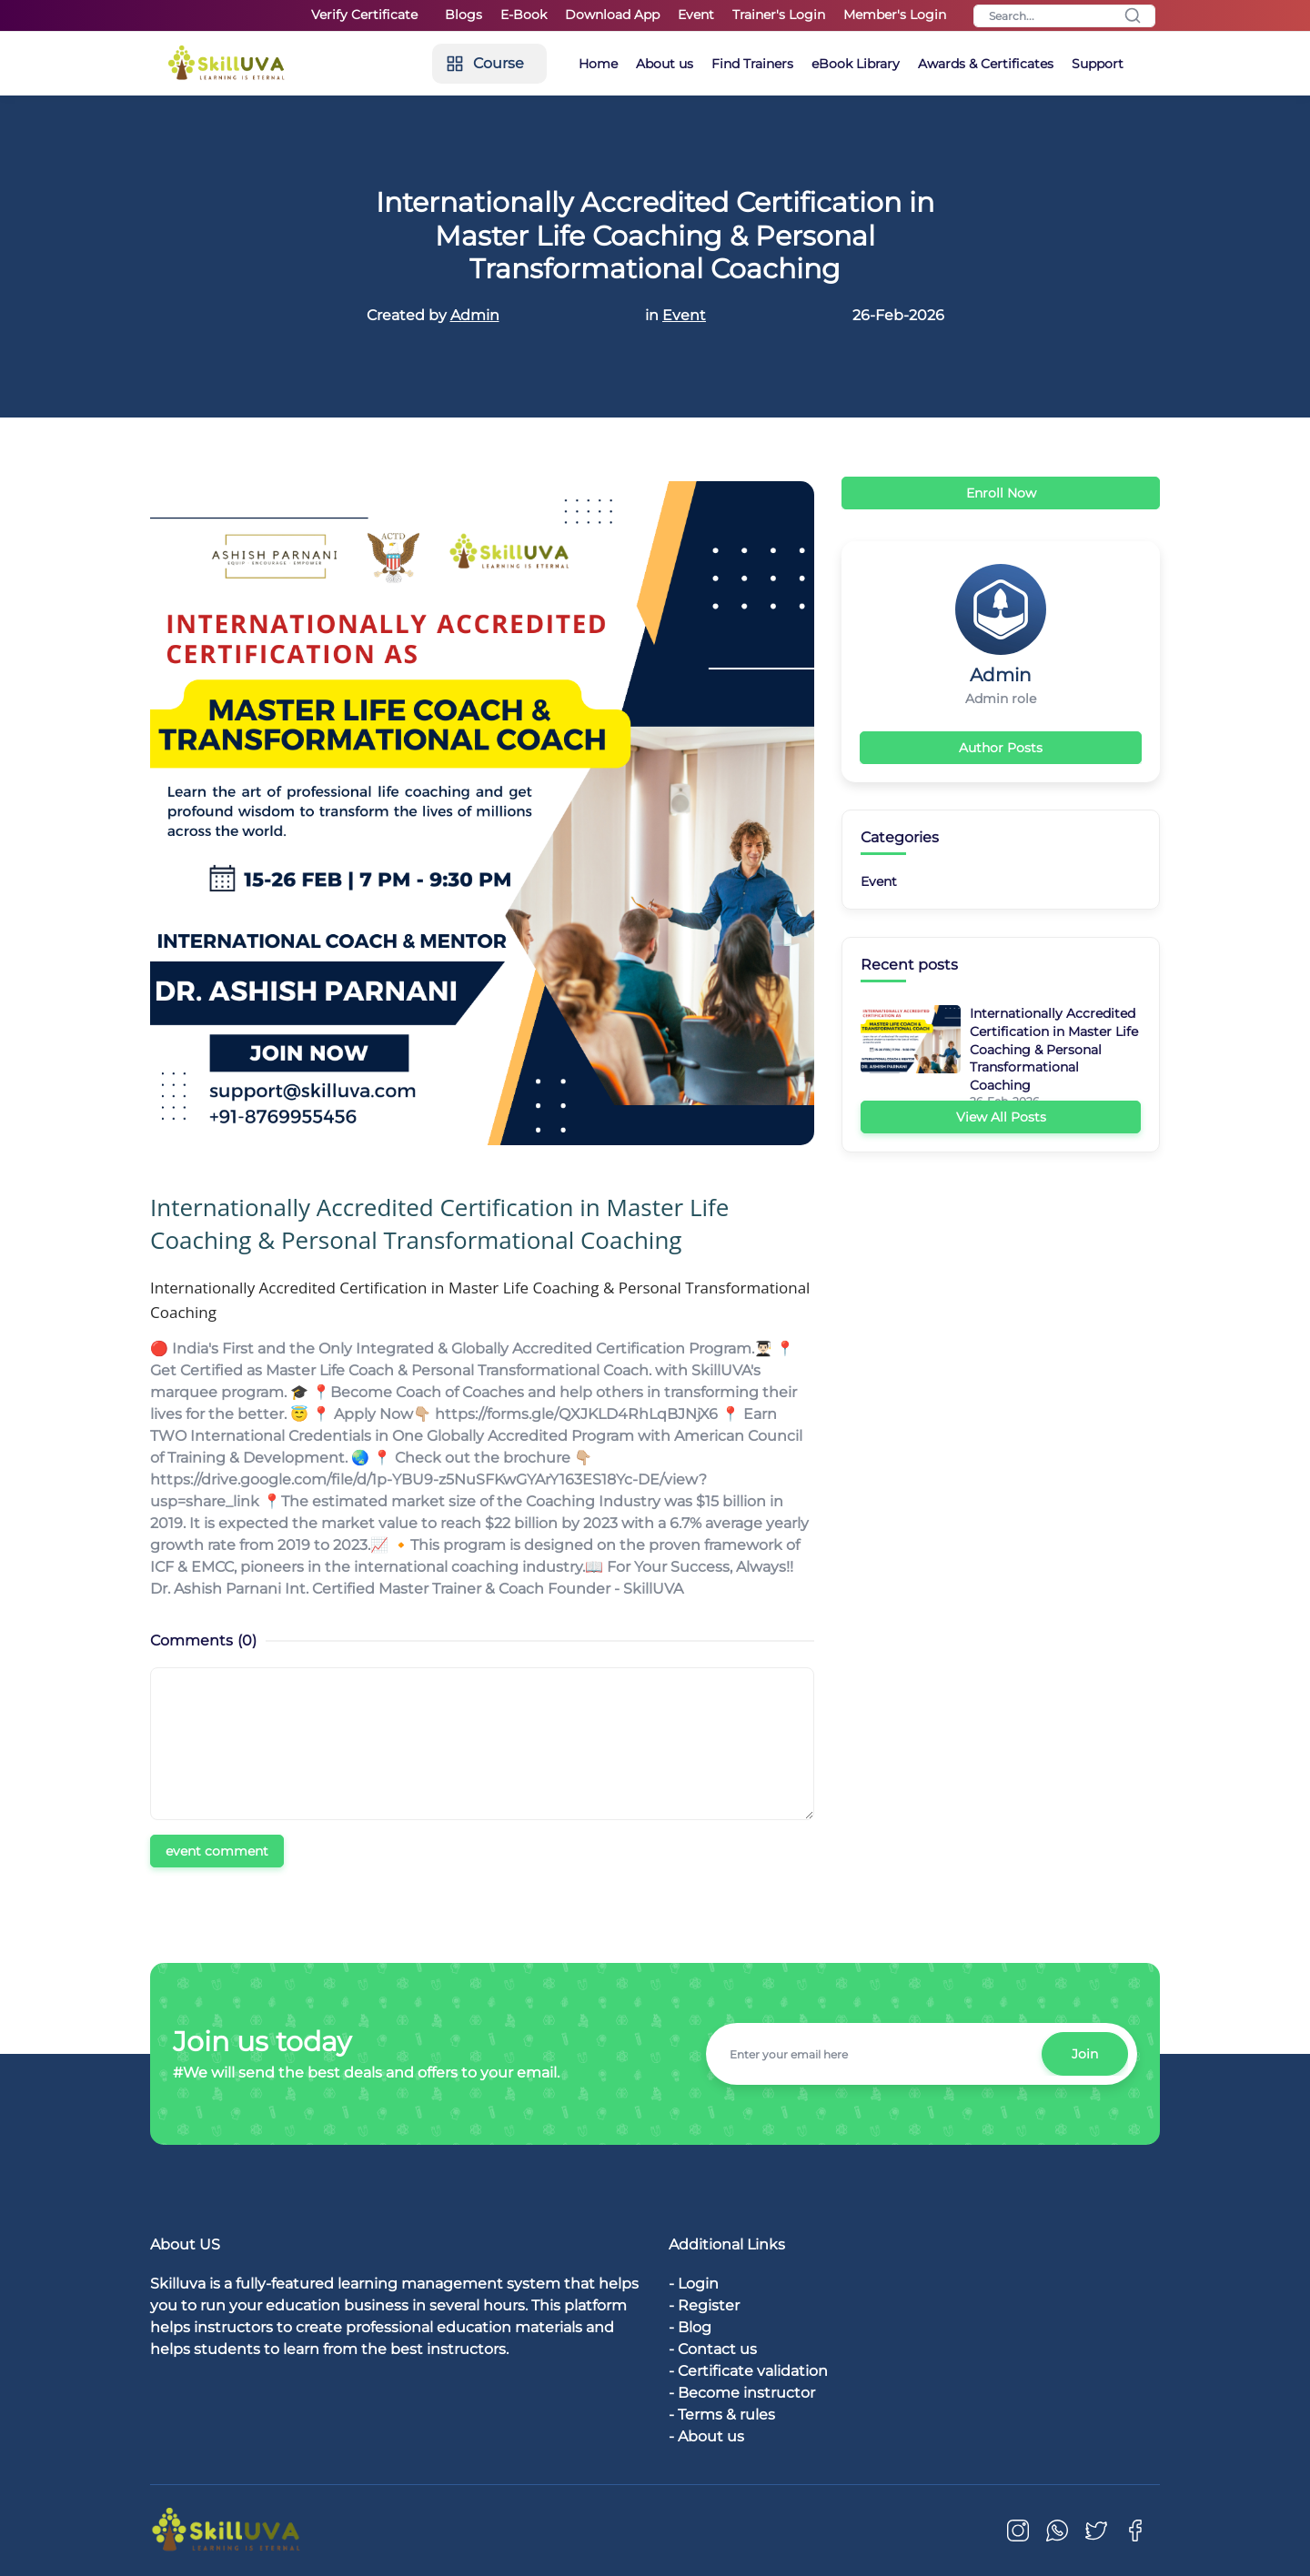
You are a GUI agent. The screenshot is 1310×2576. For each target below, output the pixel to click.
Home (598, 63)
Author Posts (1001, 748)
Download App (612, 14)
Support (1098, 63)
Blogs (463, 14)
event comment (217, 1851)
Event (696, 14)
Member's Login (894, 14)
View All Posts (1001, 1117)
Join (1085, 2054)
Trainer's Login (778, 14)
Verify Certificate (364, 14)
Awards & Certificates (985, 63)
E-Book (523, 14)
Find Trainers (752, 63)
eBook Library (855, 63)
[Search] (1064, 16)
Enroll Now (1001, 493)
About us (664, 63)
